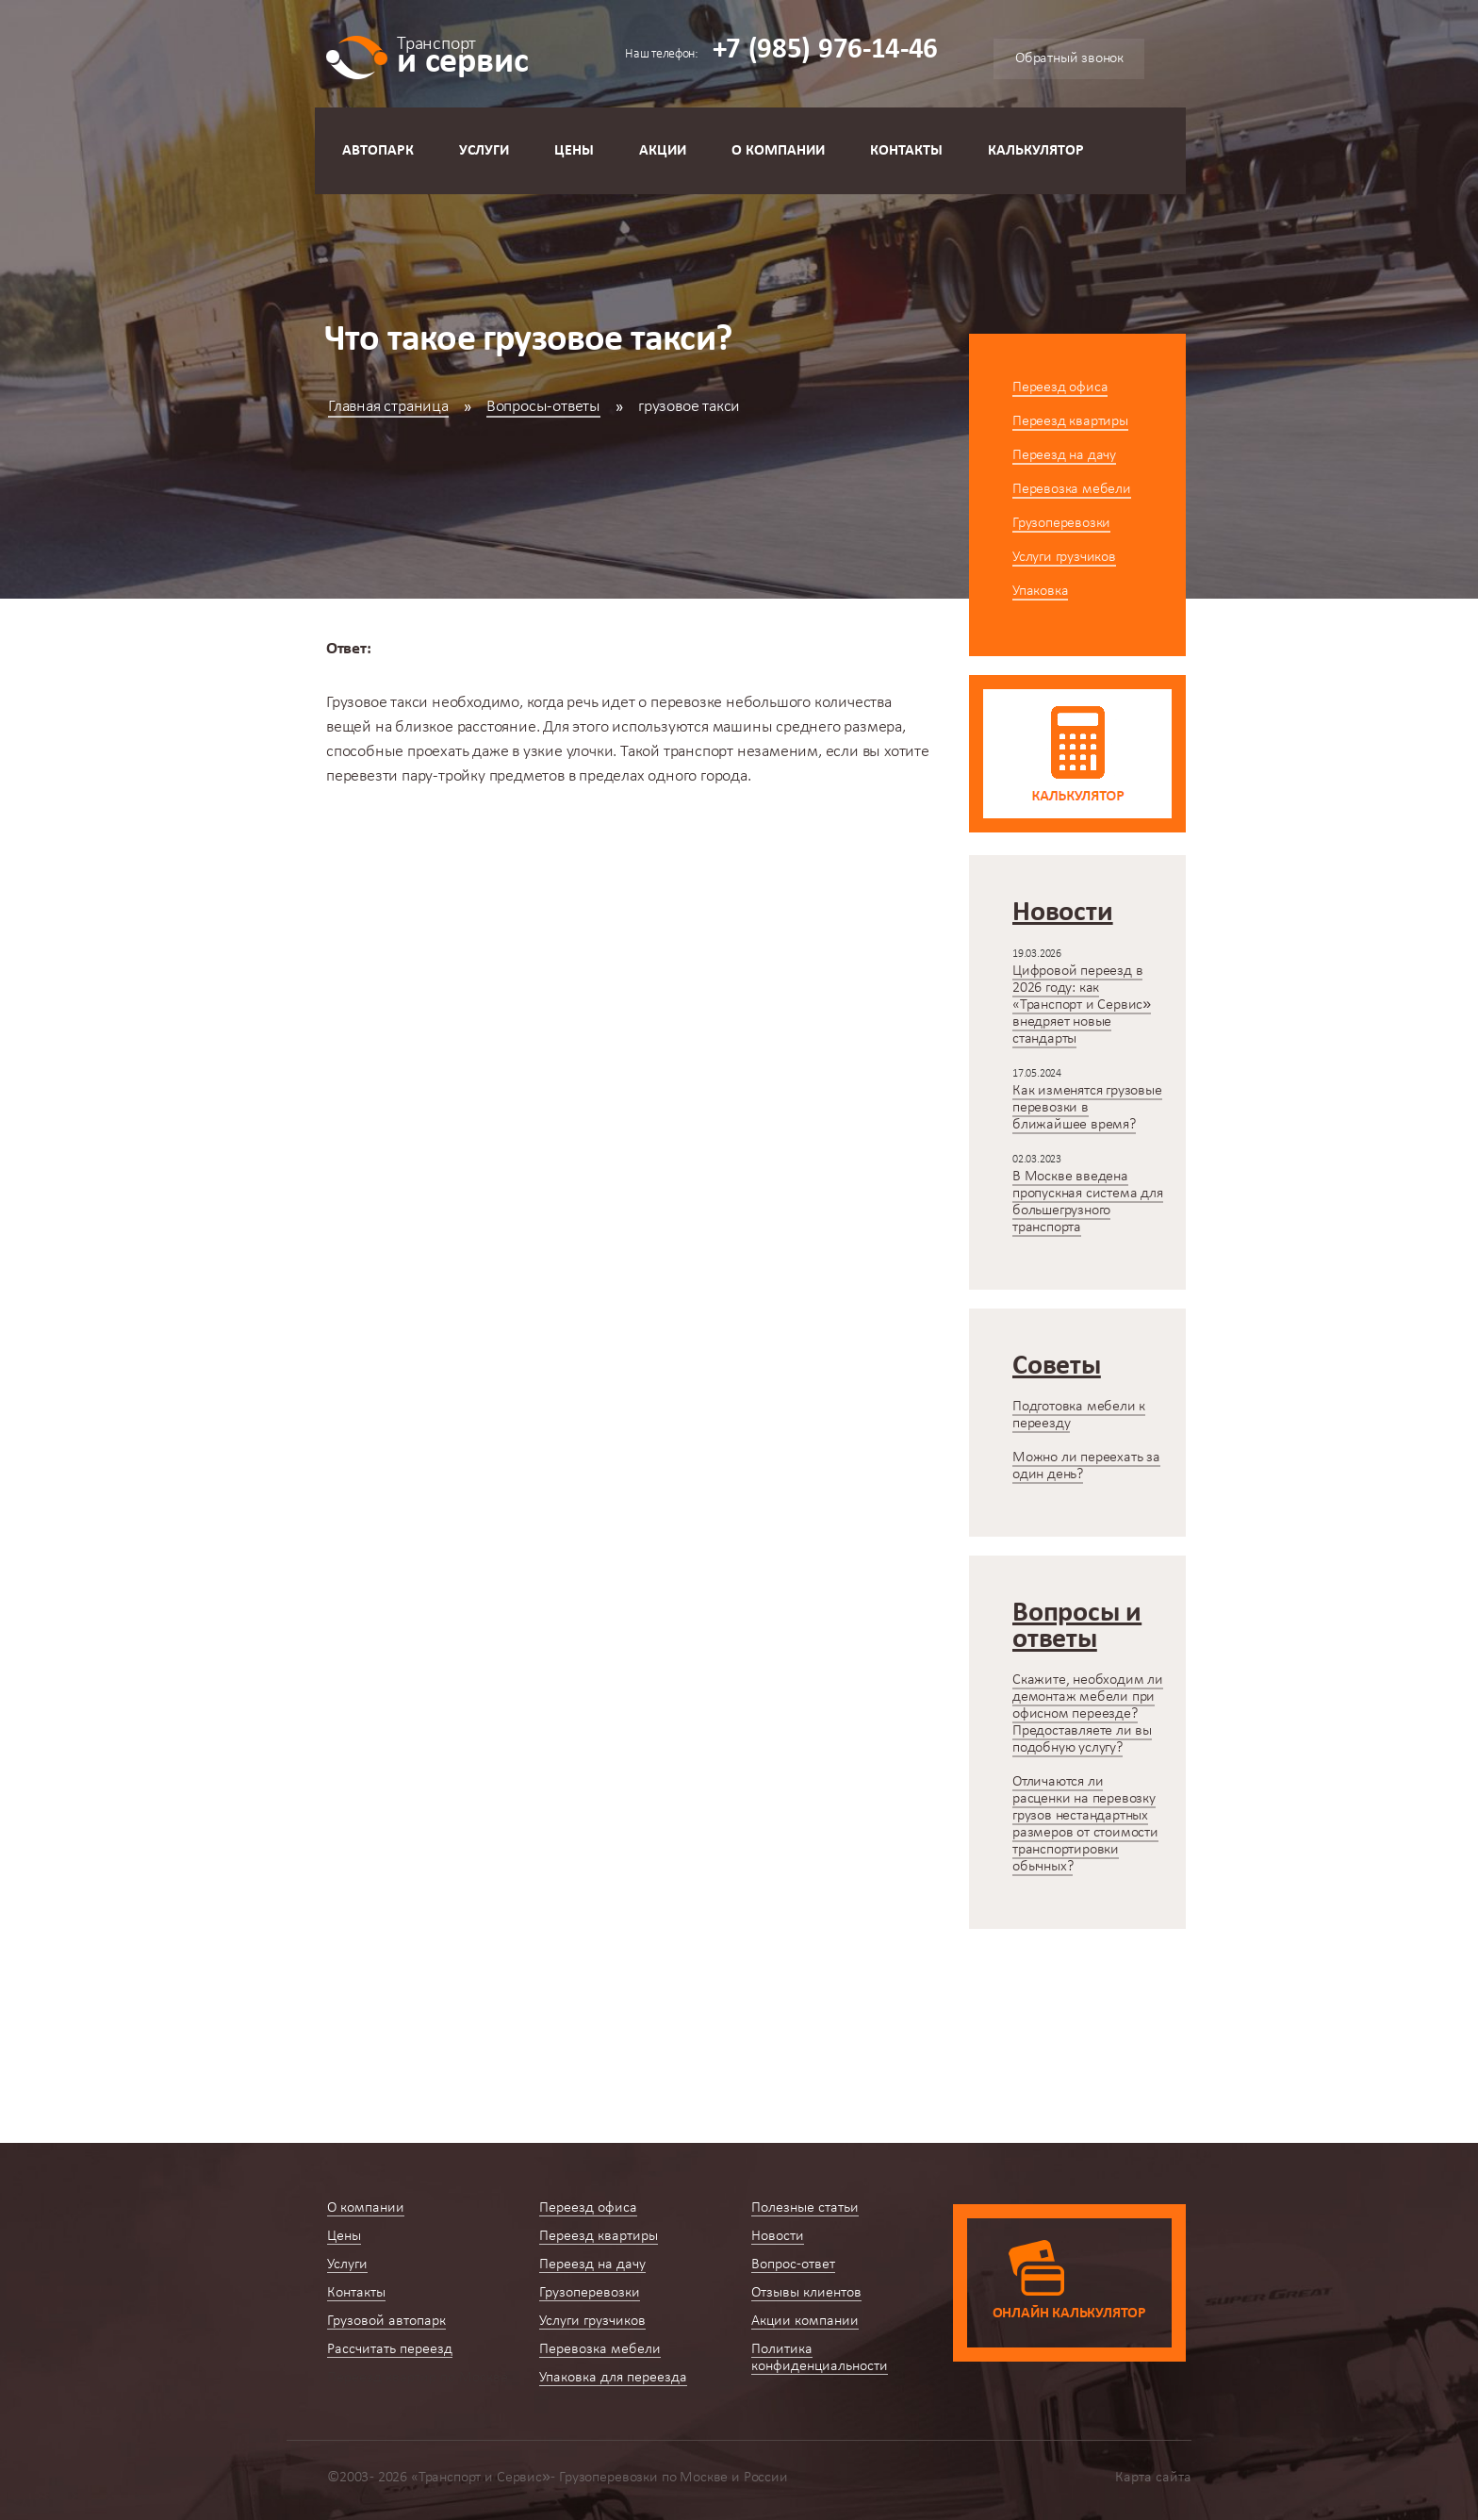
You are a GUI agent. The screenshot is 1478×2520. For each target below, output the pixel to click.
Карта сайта (1153, 2477)
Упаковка (1040, 591)
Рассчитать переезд (389, 2349)
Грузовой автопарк (386, 2321)
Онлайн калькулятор (1069, 2313)
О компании (778, 150)
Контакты (906, 150)
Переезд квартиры (1070, 421)
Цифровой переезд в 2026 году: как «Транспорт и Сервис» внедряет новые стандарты (1081, 1005)
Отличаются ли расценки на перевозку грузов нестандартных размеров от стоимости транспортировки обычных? (1085, 1824)
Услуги (484, 150)
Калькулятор (1036, 150)
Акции (662, 150)
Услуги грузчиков (1064, 557)
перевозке (686, 703)
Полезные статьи (805, 2207)
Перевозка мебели (1071, 489)
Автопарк (378, 150)
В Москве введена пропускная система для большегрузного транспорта (1087, 1202)
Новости (777, 2236)
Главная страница (388, 407)
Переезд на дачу (1064, 455)
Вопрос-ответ (793, 2264)
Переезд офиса (1060, 387)
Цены (574, 150)
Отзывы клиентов (806, 2292)
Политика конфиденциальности (819, 2358)
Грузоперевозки (1061, 523)
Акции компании (805, 2321)
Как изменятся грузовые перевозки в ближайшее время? (1087, 1107)
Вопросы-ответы (543, 407)
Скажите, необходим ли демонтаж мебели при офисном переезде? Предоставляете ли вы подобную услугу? (1087, 1713)
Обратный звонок (1069, 58)
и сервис (462, 54)
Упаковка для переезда (613, 2377)
